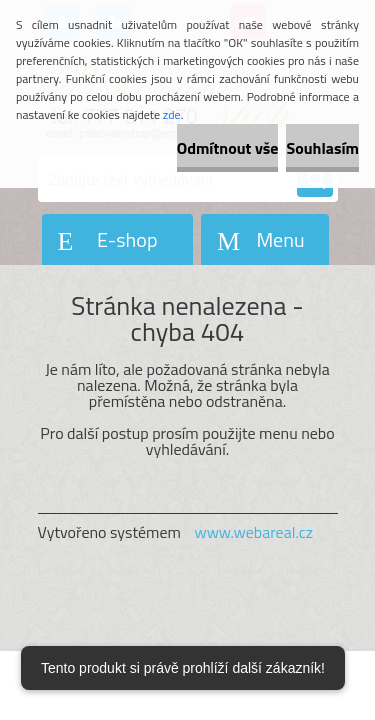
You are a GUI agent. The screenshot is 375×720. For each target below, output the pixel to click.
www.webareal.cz (253, 532)
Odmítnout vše (228, 148)
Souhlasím (322, 148)
